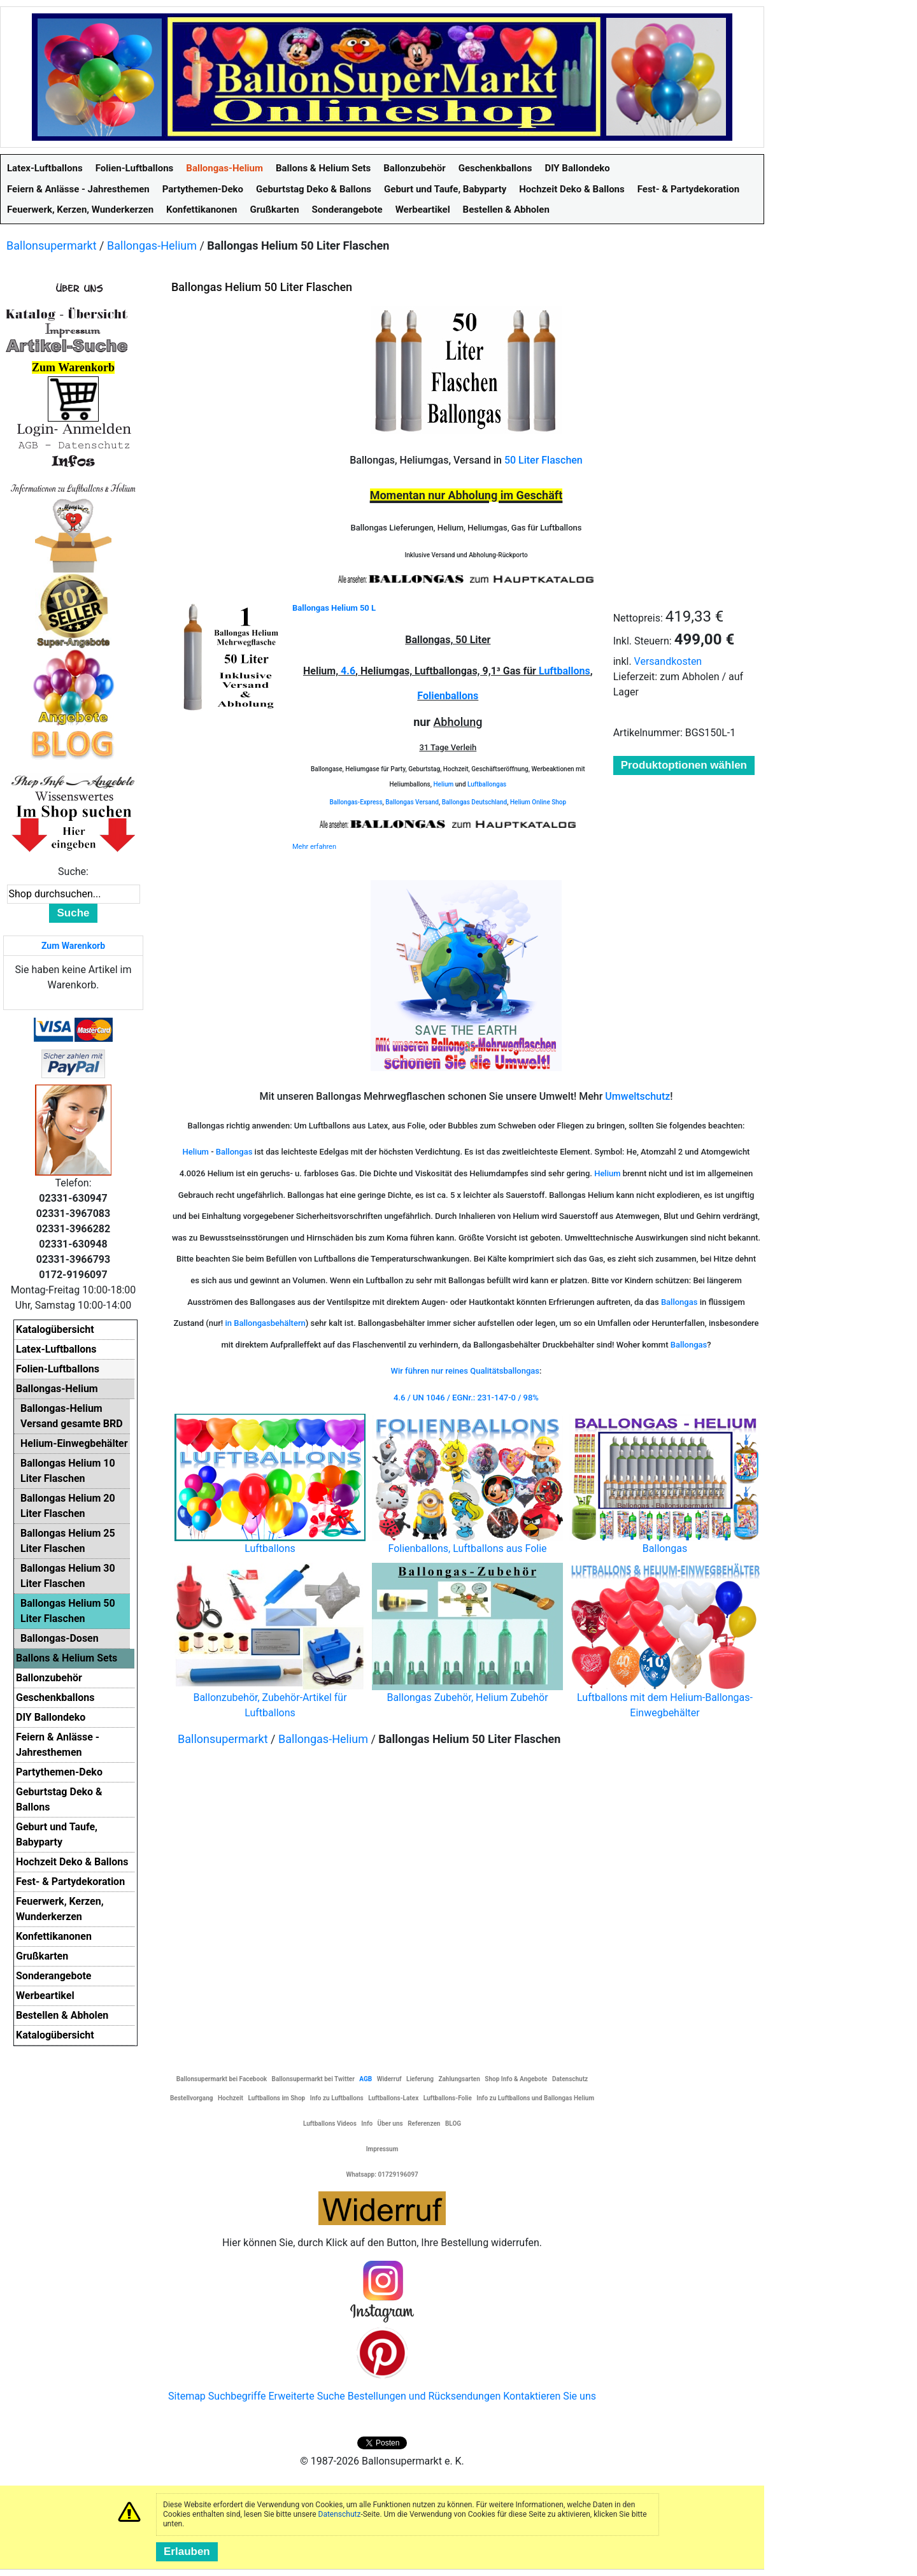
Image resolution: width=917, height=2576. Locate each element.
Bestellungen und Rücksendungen (424, 2396)
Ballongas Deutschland (475, 802)
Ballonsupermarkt (51, 245)
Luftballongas (486, 784)
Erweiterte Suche (306, 2396)
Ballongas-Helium (152, 245)
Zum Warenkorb (73, 946)
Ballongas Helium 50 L (334, 608)
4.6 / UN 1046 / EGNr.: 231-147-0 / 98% (466, 1397)
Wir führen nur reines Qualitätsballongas (465, 1371)
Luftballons (564, 671)
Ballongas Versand (412, 802)
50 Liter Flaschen (543, 460)
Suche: (73, 871)
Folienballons (447, 696)
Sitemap (187, 2396)
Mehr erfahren (314, 847)
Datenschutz (339, 2514)
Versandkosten (668, 661)
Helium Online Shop (538, 802)
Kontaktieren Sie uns (549, 2396)
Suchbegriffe (237, 2396)
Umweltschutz (637, 1096)
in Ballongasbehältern (265, 1323)
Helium (443, 784)
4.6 (348, 671)
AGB (365, 2078)
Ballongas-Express (356, 802)
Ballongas (234, 1151)
